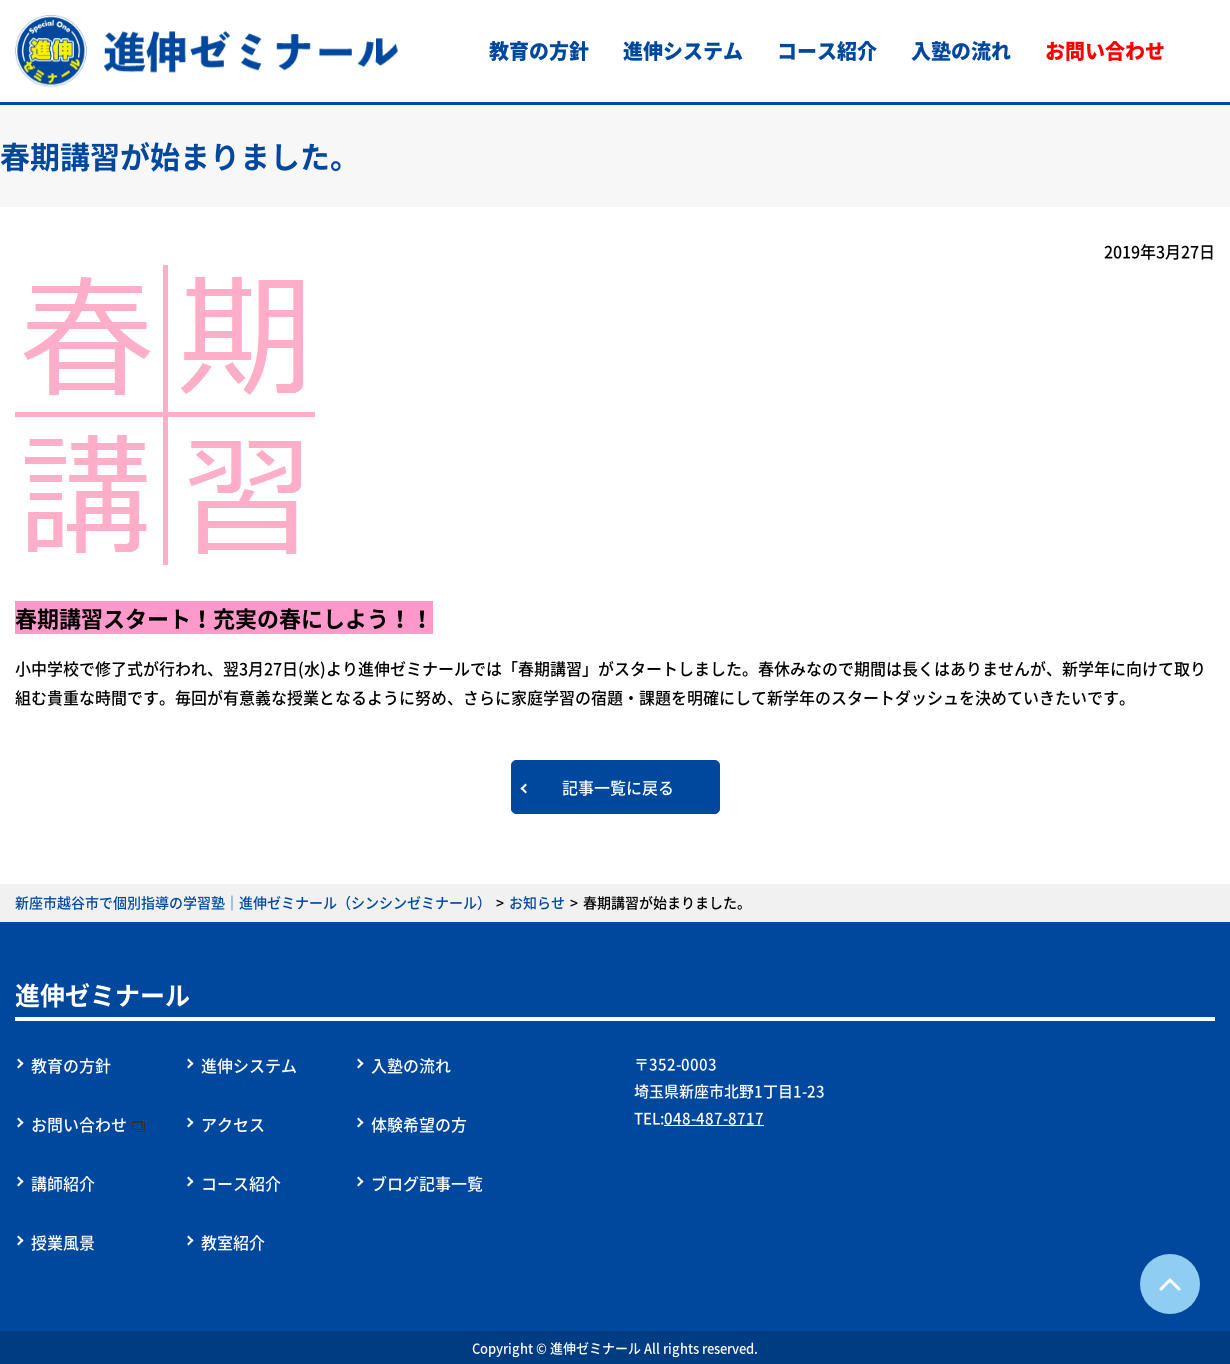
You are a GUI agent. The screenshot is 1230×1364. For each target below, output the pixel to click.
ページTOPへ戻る (1170, 1284)
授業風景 (63, 1242)
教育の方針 (539, 51)
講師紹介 (63, 1183)
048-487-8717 (714, 1118)
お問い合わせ (1105, 51)
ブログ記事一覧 (427, 1183)
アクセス (233, 1124)
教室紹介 (233, 1242)
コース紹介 (827, 51)
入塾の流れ (961, 51)
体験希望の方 (419, 1124)
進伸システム (683, 51)
